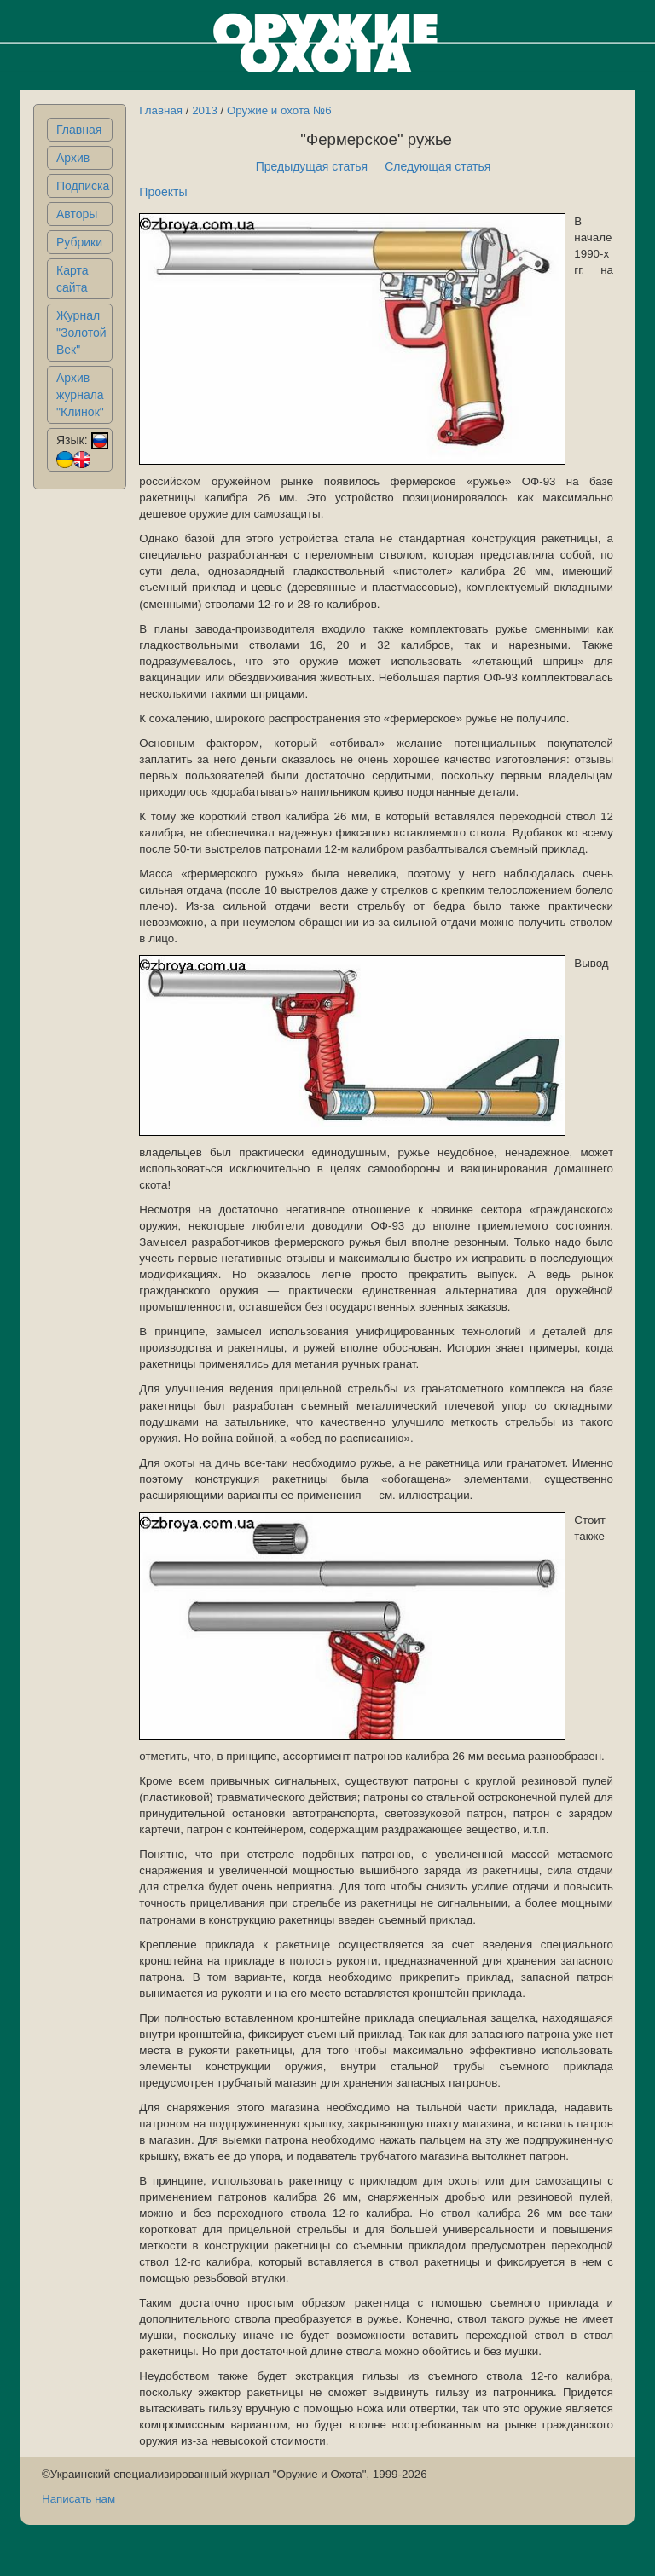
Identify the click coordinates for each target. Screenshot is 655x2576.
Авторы (76, 214)
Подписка (82, 186)
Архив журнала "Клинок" (80, 395)
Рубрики (79, 242)
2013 (204, 110)
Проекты (163, 192)
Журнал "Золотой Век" (81, 332)
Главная (78, 129)
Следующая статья (437, 166)
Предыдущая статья (312, 166)
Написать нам (78, 2498)
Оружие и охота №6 (279, 110)
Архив (73, 158)
